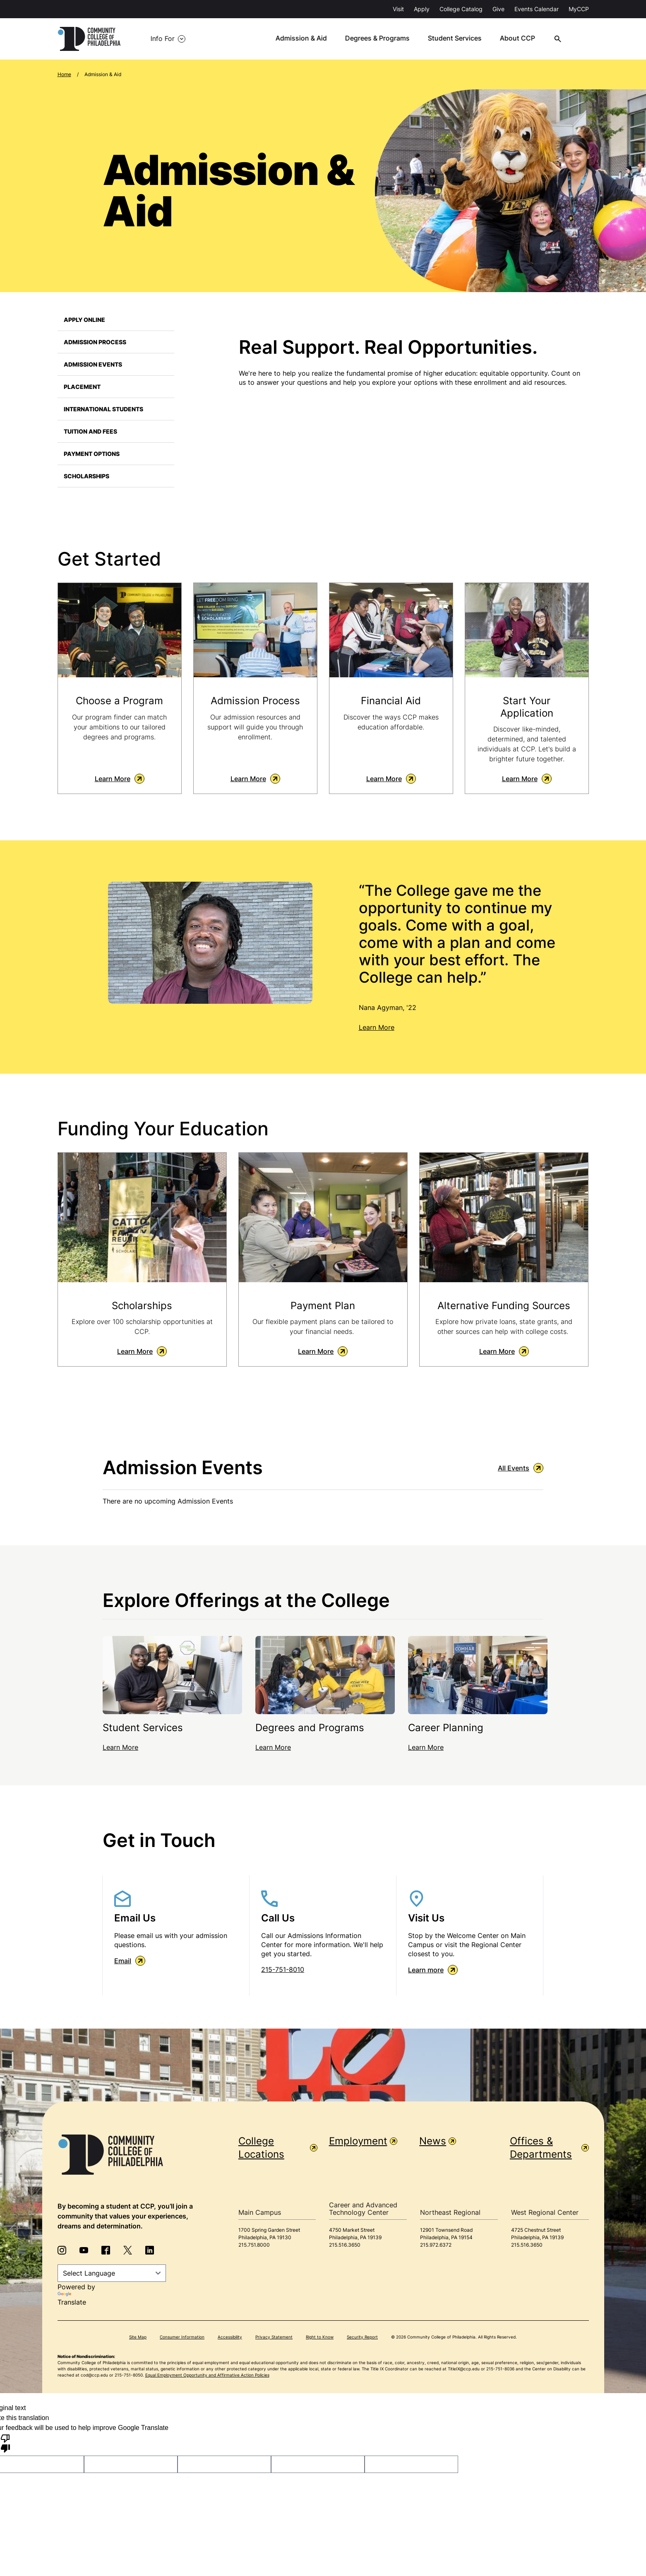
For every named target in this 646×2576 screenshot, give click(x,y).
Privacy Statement (274, 2338)
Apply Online (84, 319)
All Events (520, 1469)
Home (64, 74)
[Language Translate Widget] (112, 2274)
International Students (103, 409)
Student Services (460, 39)
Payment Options (92, 453)
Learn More (119, 779)
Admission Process (95, 341)
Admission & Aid (307, 39)
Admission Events (93, 364)
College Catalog (461, 8)
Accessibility (230, 2338)
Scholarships (86, 476)
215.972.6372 (435, 2246)
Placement (82, 386)
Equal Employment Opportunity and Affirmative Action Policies (207, 2376)
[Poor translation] (5, 2444)
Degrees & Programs (383, 39)
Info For (159, 39)
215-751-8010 (282, 1971)
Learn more (433, 1971)
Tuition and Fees (90, 431)
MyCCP (579, 8)
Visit (398, 8)
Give (498, 8)
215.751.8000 (254, 2246)
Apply (422, 8)
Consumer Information (182, 2338)
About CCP (522, 39)
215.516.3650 (344, 2246)
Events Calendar (536, 8)
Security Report (362, 2338)
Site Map (137, 2338)
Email (129, 1962)
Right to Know (320, 2338)
